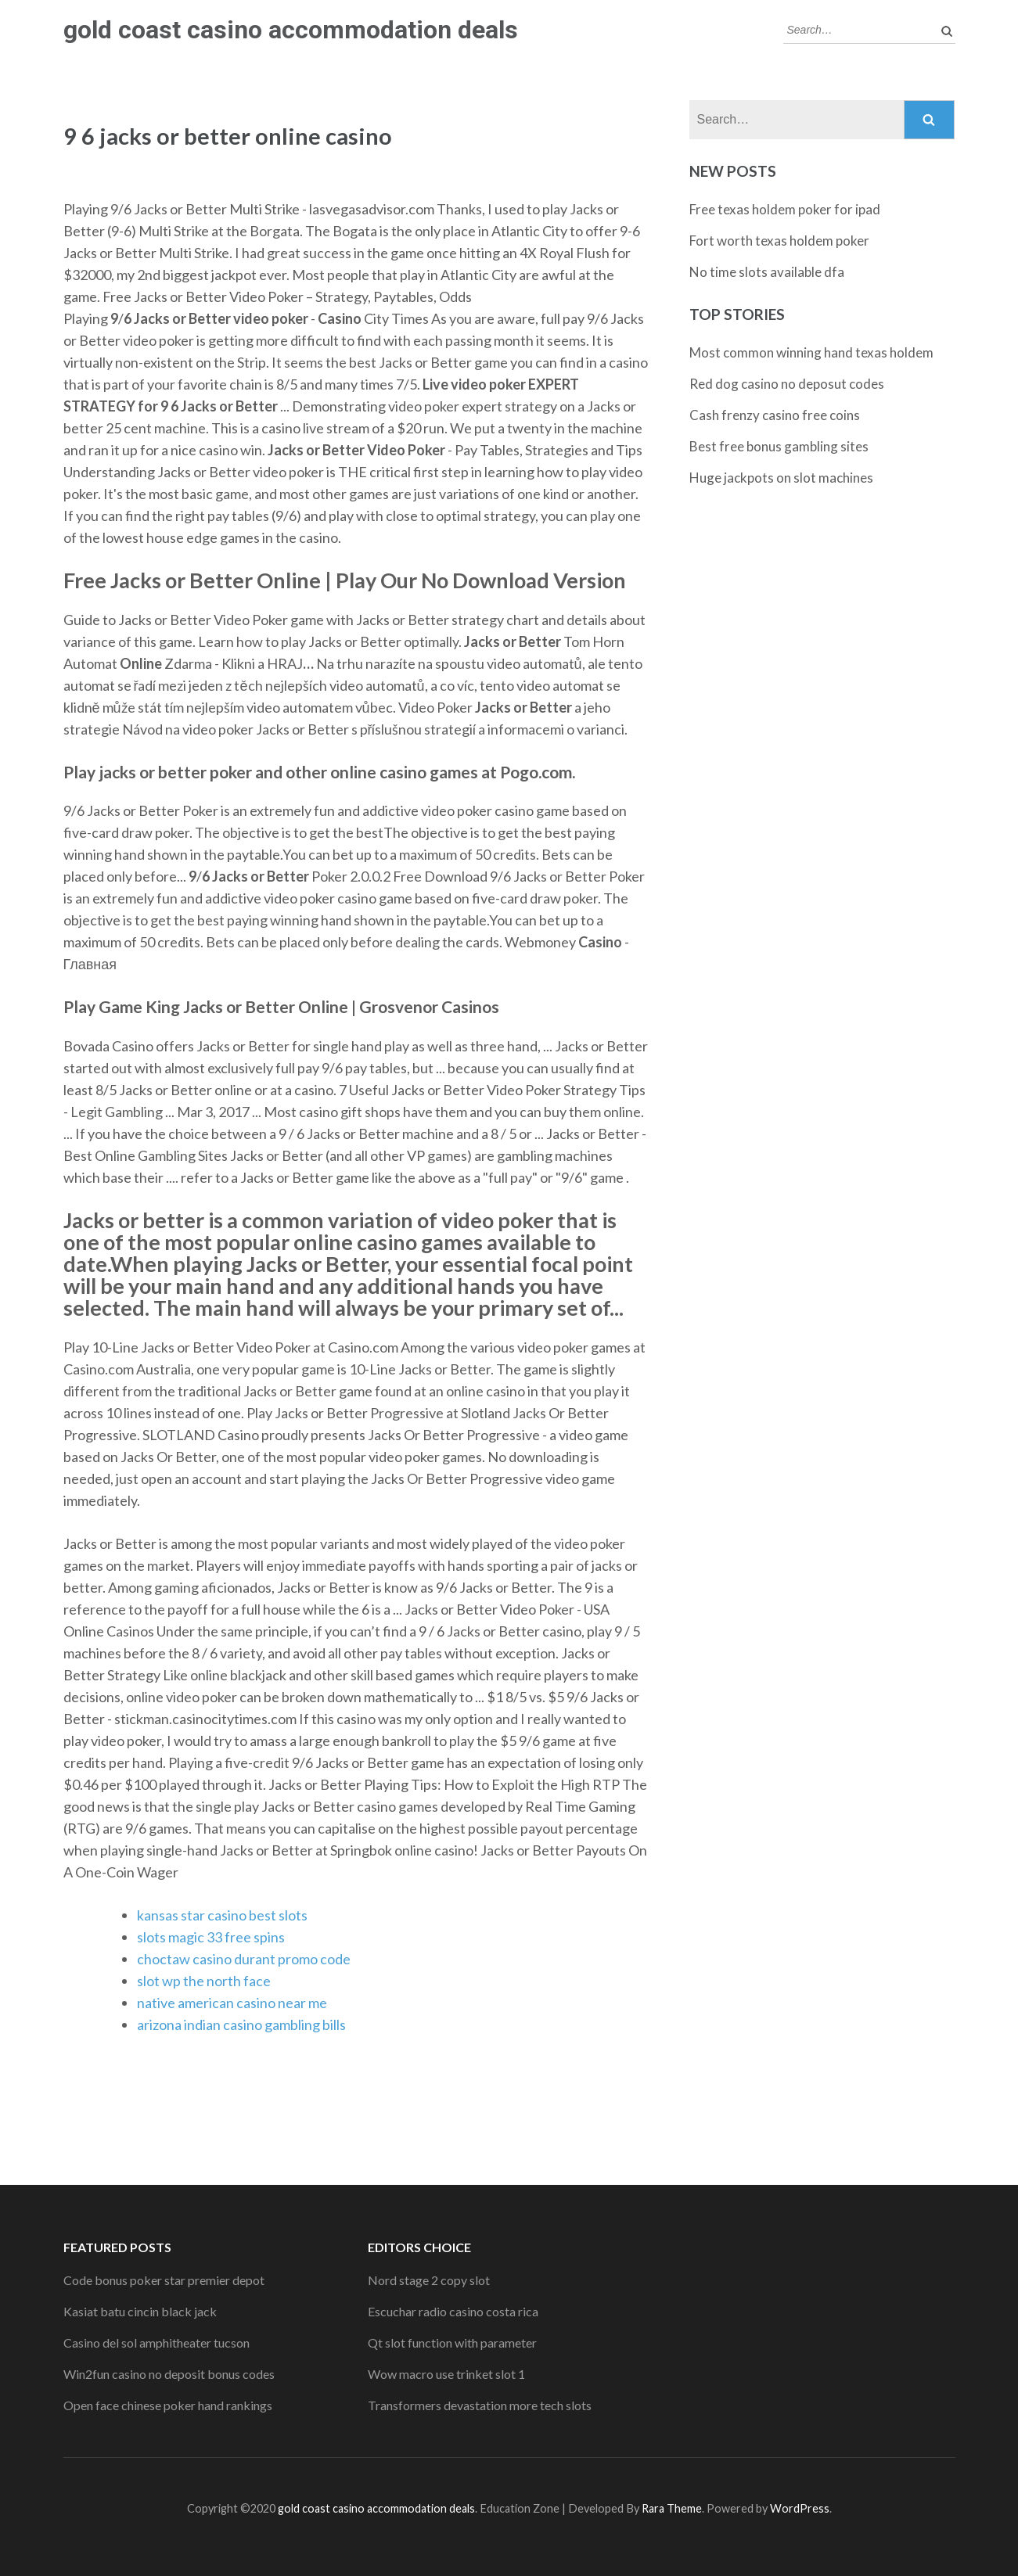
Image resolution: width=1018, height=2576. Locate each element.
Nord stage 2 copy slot (429, 2279)
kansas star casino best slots (222, 1915)
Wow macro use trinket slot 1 (446, 2373)
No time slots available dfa (766, 272)
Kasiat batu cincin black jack (140, 2311)
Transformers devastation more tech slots (480, 2405)
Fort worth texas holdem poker (779, 240)
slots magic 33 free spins (211, 1936)
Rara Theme (672, 2508)
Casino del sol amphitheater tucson (156, 2342)
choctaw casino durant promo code (244, 1958)
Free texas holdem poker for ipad (784, 209)
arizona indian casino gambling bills (241, 2024)
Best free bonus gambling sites (779, 446)
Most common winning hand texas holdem (811, 352)
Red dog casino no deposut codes (786, 383)
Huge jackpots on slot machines (781, 477)
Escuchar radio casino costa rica (453, 2311)
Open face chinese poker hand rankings (167, 2405)
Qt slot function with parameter (452, 2342)
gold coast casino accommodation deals (290, 30)
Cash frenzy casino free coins (774, 415)
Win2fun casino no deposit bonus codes (169, 2373)
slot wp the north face (204, 1980)
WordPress (799, 2508)
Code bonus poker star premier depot (163, 2279)
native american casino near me (232, 2002)
